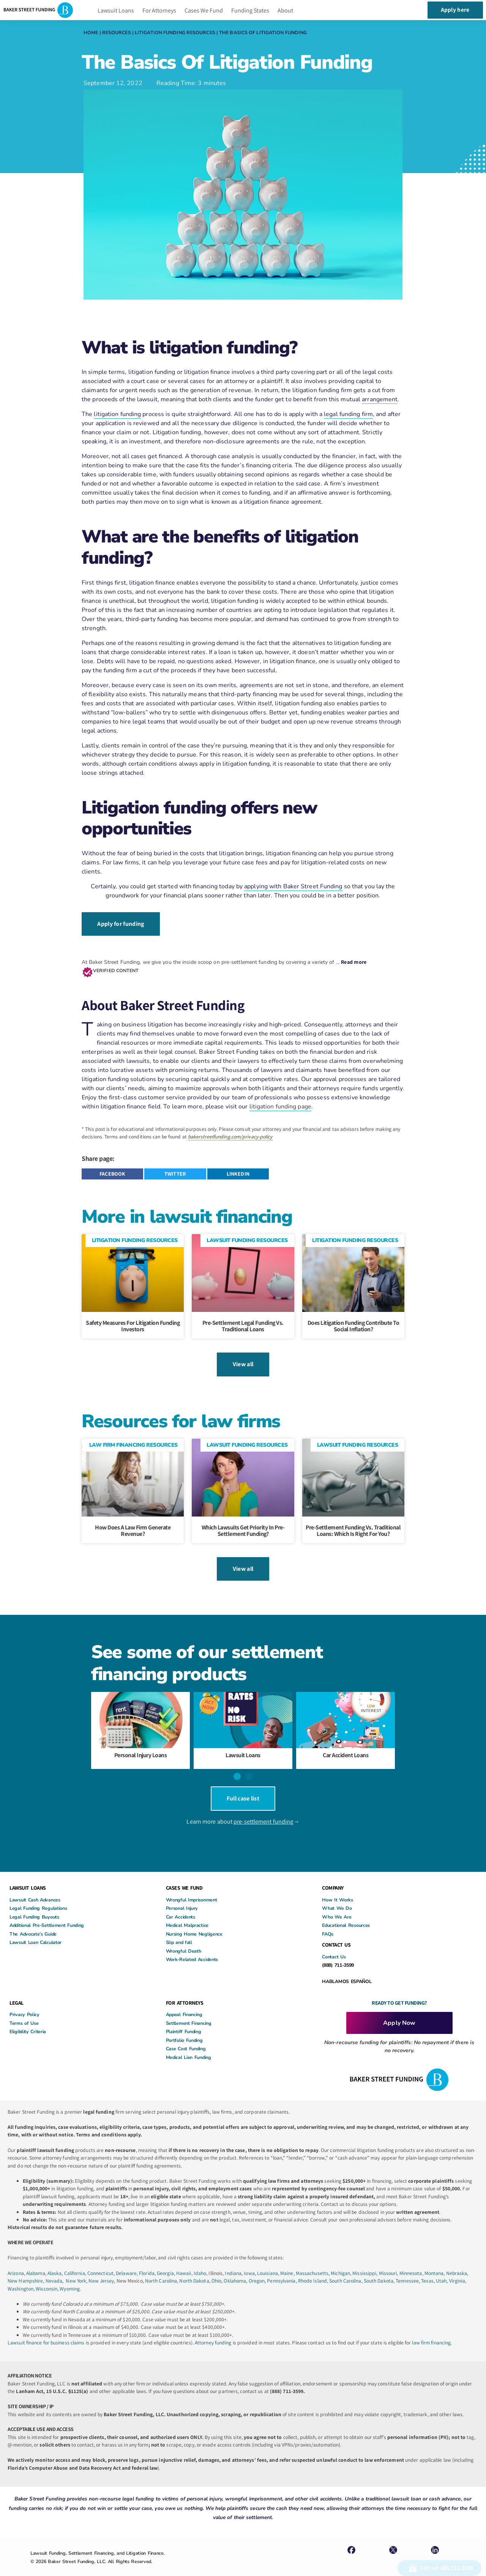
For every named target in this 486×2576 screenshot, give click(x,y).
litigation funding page (280, 1103)
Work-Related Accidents (192, 1946)
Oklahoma (235, 2267)
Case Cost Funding (186, 2035)
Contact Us (334, 1944)
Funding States (250, 10)
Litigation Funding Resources (175, 32)
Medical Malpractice (187, 1912)
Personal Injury (182, 1895)
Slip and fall (179, 1929)
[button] (112, 1170)
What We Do (337, 1895)
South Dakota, (379, 2267)
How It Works (337, 1887)
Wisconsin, (48, 2275)
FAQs (327, 1920)
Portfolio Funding (184, 2027)
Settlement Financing (188, 2010)
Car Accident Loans (345, 1746)
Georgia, (166, 2259)
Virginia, (458, 2267)
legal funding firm (348, 414)
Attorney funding (213, 2329)
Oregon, (258, 2267)
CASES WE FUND (184, 1874)
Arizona (16, 2259)
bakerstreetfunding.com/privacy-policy (230, 1133)
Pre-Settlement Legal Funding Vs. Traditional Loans (243, 1323)
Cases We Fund (204, 10)
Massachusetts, (313, 2259)
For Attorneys (159, 10)
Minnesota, (411, 2259)
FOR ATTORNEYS (185, 1989)
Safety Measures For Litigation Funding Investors (133, 1323)
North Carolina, (162, 2267)
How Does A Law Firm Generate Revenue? (132, 1524)
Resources (116, 32)
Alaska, (55, 2259)
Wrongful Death (183, 1937)
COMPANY (333, 1874)
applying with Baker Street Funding (293, 886)
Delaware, (127, 2259)
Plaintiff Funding (183, 2018)
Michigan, (341, 2259)
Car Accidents (180, 1904)
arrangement (380, 399)
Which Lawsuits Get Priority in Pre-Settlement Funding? (243, 1524)
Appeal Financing (184, 2001)
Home (91, 32)
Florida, (148, 2259)
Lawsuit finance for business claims (46, 2329)
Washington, (22, 2275)
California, (75, 2259)
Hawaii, (185, 2259)
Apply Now (399, 2010)
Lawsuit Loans (116, 10)
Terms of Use (23, 2010)
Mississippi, (365, 2259)
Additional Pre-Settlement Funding (46, 1912)
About (285, 10)
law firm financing (431, 2329)
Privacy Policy (24, 2001)
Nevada (54, 2267)
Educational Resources (346, 1912)
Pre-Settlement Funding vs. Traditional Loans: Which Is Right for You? (353, 1524)
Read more (354, 958)
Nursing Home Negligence (194, 1920)
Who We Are (336, 1904)
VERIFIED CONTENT (116, 967)
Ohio (216, 2267)
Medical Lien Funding (188, 2044)
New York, (77, 2267)
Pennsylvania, (282, 2267)
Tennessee (407, 2267)
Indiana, (234, 2259)
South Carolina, (346, 2267)
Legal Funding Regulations (38, 1895)
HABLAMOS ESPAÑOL (346, 1968)
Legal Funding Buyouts (34, 1904)
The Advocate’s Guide (33, 1920)
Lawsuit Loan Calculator (35, 1929)
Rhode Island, (313, 2267)
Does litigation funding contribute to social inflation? (353, 1323)
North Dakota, (194, 2267)
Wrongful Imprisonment (191, 1887)
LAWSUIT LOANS (27, 1874)
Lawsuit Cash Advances (34, 1887)
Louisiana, (268, 2259)
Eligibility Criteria (27, 2018)
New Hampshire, (26, 2267)
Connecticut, (101, 2259)
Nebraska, (457, 2259)
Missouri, (389, 2259)
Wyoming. (70, 2275)
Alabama (35, 2259)
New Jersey (101, 2267)
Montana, (435, 2259)
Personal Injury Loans (140, 1746)
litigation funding (117, 414)
